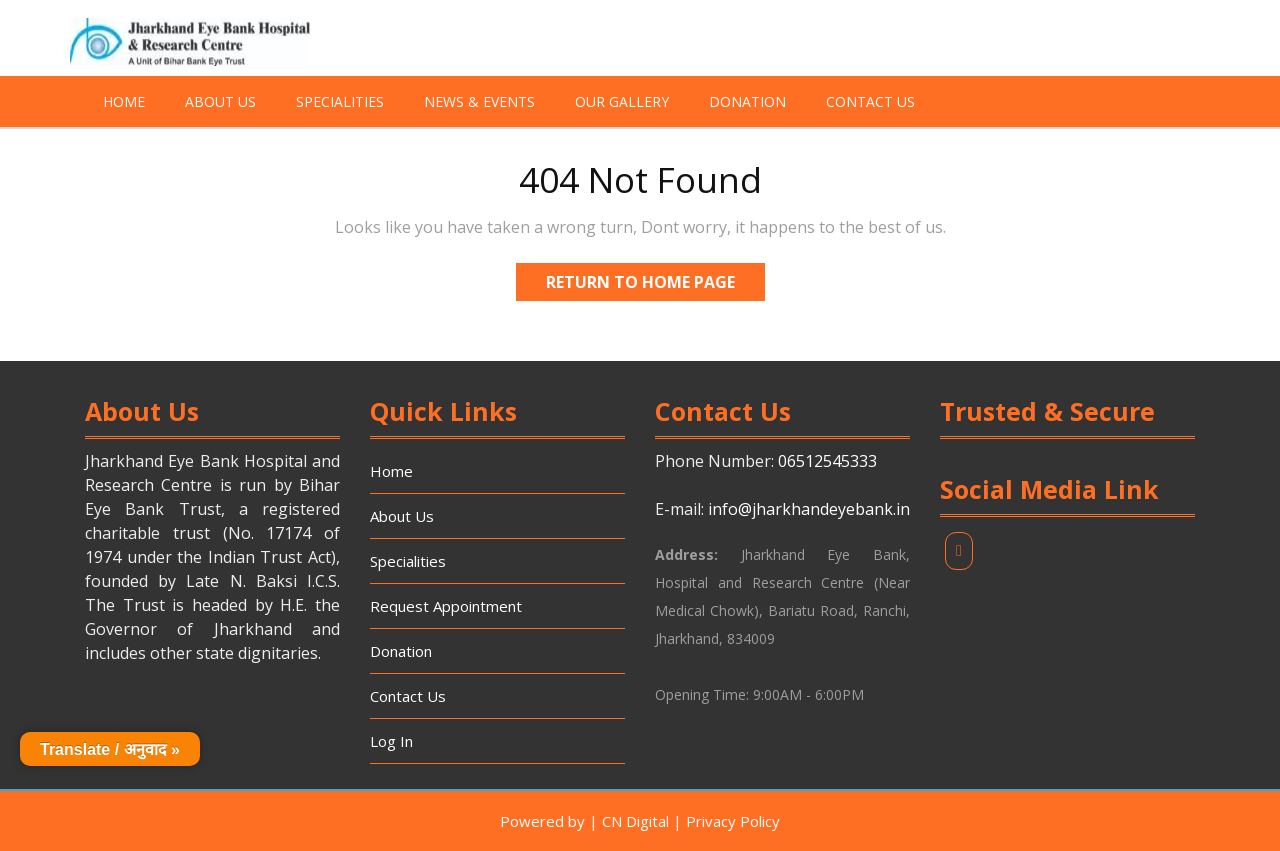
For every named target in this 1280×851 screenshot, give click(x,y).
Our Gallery (622, 101)
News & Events (479, 101)
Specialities (340, 101)
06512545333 (827, 461)
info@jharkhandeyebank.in (809, 509)
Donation (747, 101)
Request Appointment (446, 606)
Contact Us (870, 101)
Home (124, 101)
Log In (391, 741)
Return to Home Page (655, 278)
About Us (220, 101)
